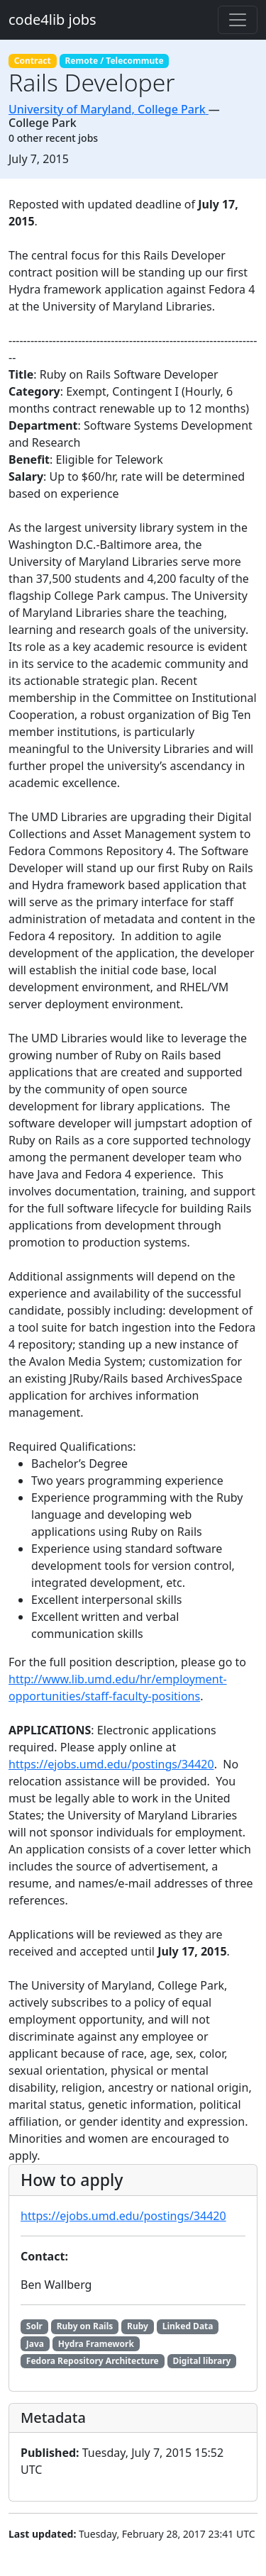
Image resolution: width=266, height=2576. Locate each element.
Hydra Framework (96, 2344)
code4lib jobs (52, 19)
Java (35, 2344)
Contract (32, 61)
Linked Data (188, 2326)
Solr (34, 2326)
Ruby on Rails (85, 2326)
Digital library (201, 2361)
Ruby (137, 2326)
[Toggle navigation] (237, 20)
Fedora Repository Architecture (92, 2361)
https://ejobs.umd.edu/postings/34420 (111, 1764)
